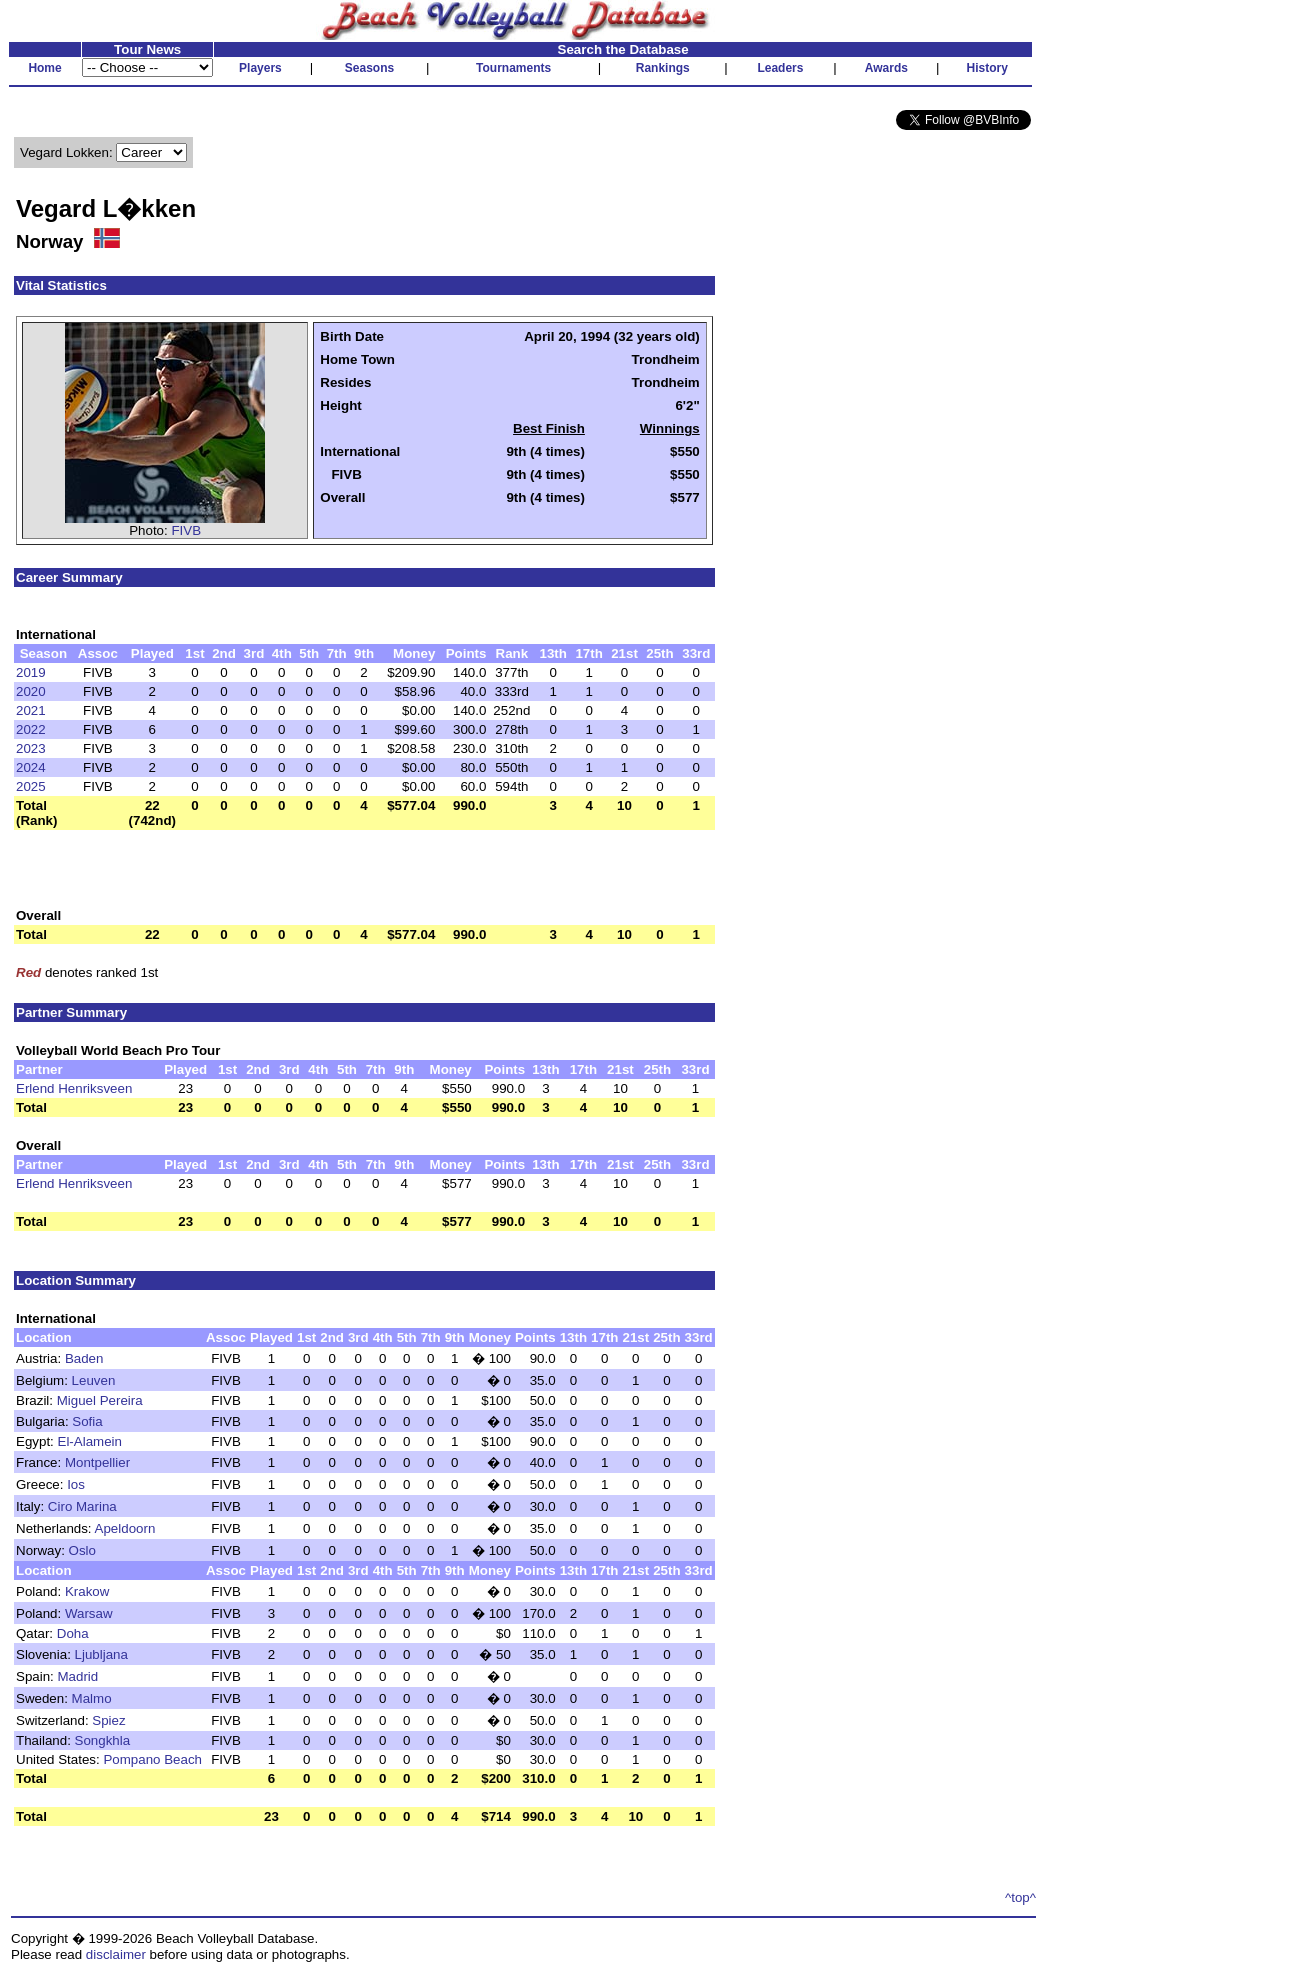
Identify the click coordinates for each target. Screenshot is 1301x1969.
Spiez (108, 1720)
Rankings (663, 68)
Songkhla (103, 1740)
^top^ (1020, 1897)
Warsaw (89, 1613)
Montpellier (97, 1462)
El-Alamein (90, 1441)
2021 (31, 710)
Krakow (87, 1591)
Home (44, 68)
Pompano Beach (152, 1759)
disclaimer (116, 1954)
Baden (84, 1358)
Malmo (92, 1698)
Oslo (82, 1550)
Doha (73, 1633)
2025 (31, 786)
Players (260, 68)
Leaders (780, 68)
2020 (31, 691)
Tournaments (513, 68)
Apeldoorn (125, 1528)
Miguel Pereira (100, 1400)
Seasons (369, 68)
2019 (31, 672)
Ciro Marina (82, 1506)
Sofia (87, 1421)
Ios (76, 1484)
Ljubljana (101, 1654)
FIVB (186, 530)
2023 (31, 748)
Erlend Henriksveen (74, 1088)
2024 (31, 767)
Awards (886, 68)
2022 (31, 729)
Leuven (94, 1380)
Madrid (78, 1676)
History (987, 68)
